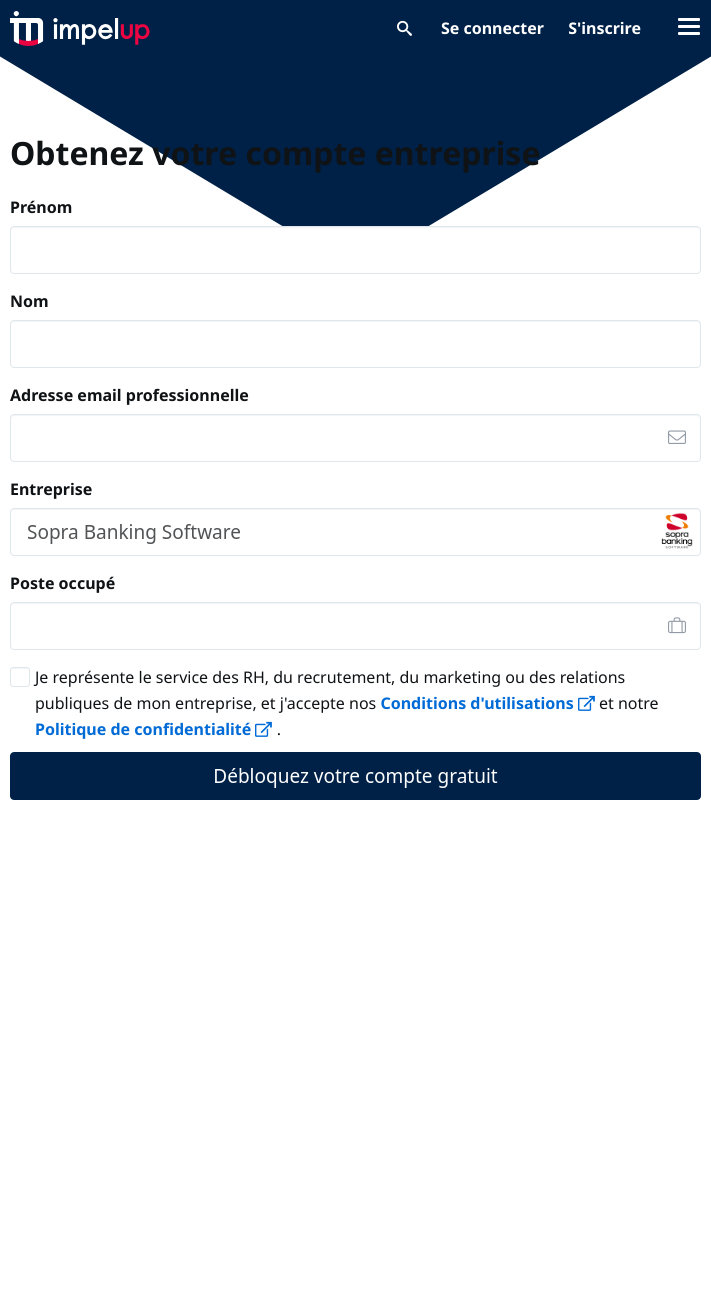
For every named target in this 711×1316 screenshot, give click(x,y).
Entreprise (51, 489)
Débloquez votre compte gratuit (355, 776)
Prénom (41, 207)
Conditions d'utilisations (489, 703)
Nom (29, 301)
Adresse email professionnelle (129, 395)
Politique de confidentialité (156, 729)
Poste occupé (62, 583)
